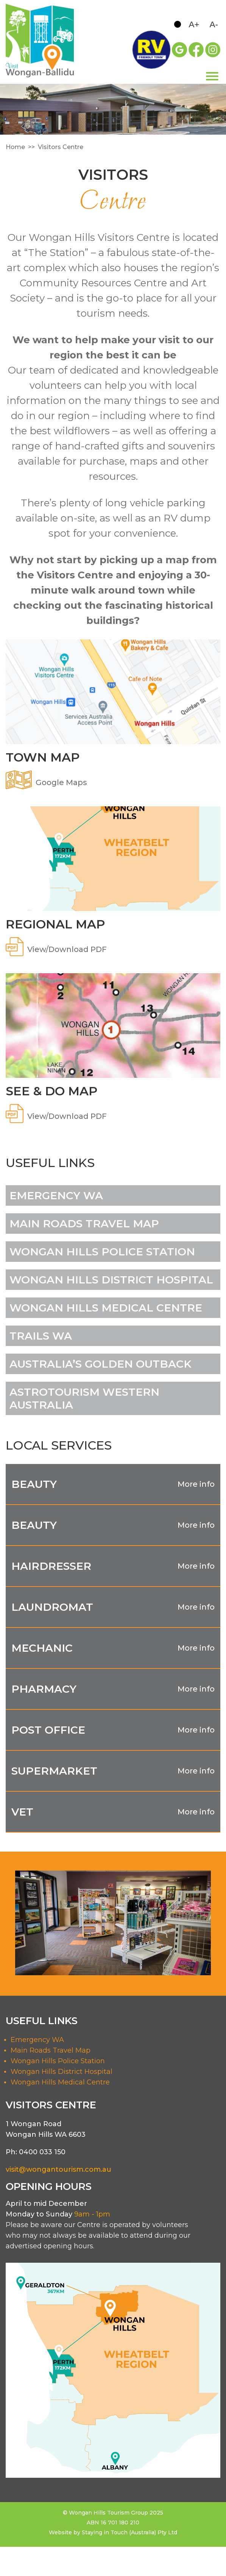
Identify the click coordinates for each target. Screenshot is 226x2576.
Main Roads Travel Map (84, 1223)
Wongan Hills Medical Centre (60, 2082)
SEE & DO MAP (51, 1091)
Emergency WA (56, 1195)
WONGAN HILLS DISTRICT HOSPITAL (111, 1279)
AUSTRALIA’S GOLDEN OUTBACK (100, 1363)
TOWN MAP (42, 757)
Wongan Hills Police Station (58, 2061)
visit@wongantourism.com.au (58, 2169)
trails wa (40, 1335)
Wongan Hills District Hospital (61, 2071)
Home (15, 147)
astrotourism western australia (84, 1398)
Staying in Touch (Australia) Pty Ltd (129, 2532)
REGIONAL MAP (55, 924)
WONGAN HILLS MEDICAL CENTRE (105, 1307)
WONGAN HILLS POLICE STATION (102, 1251)
